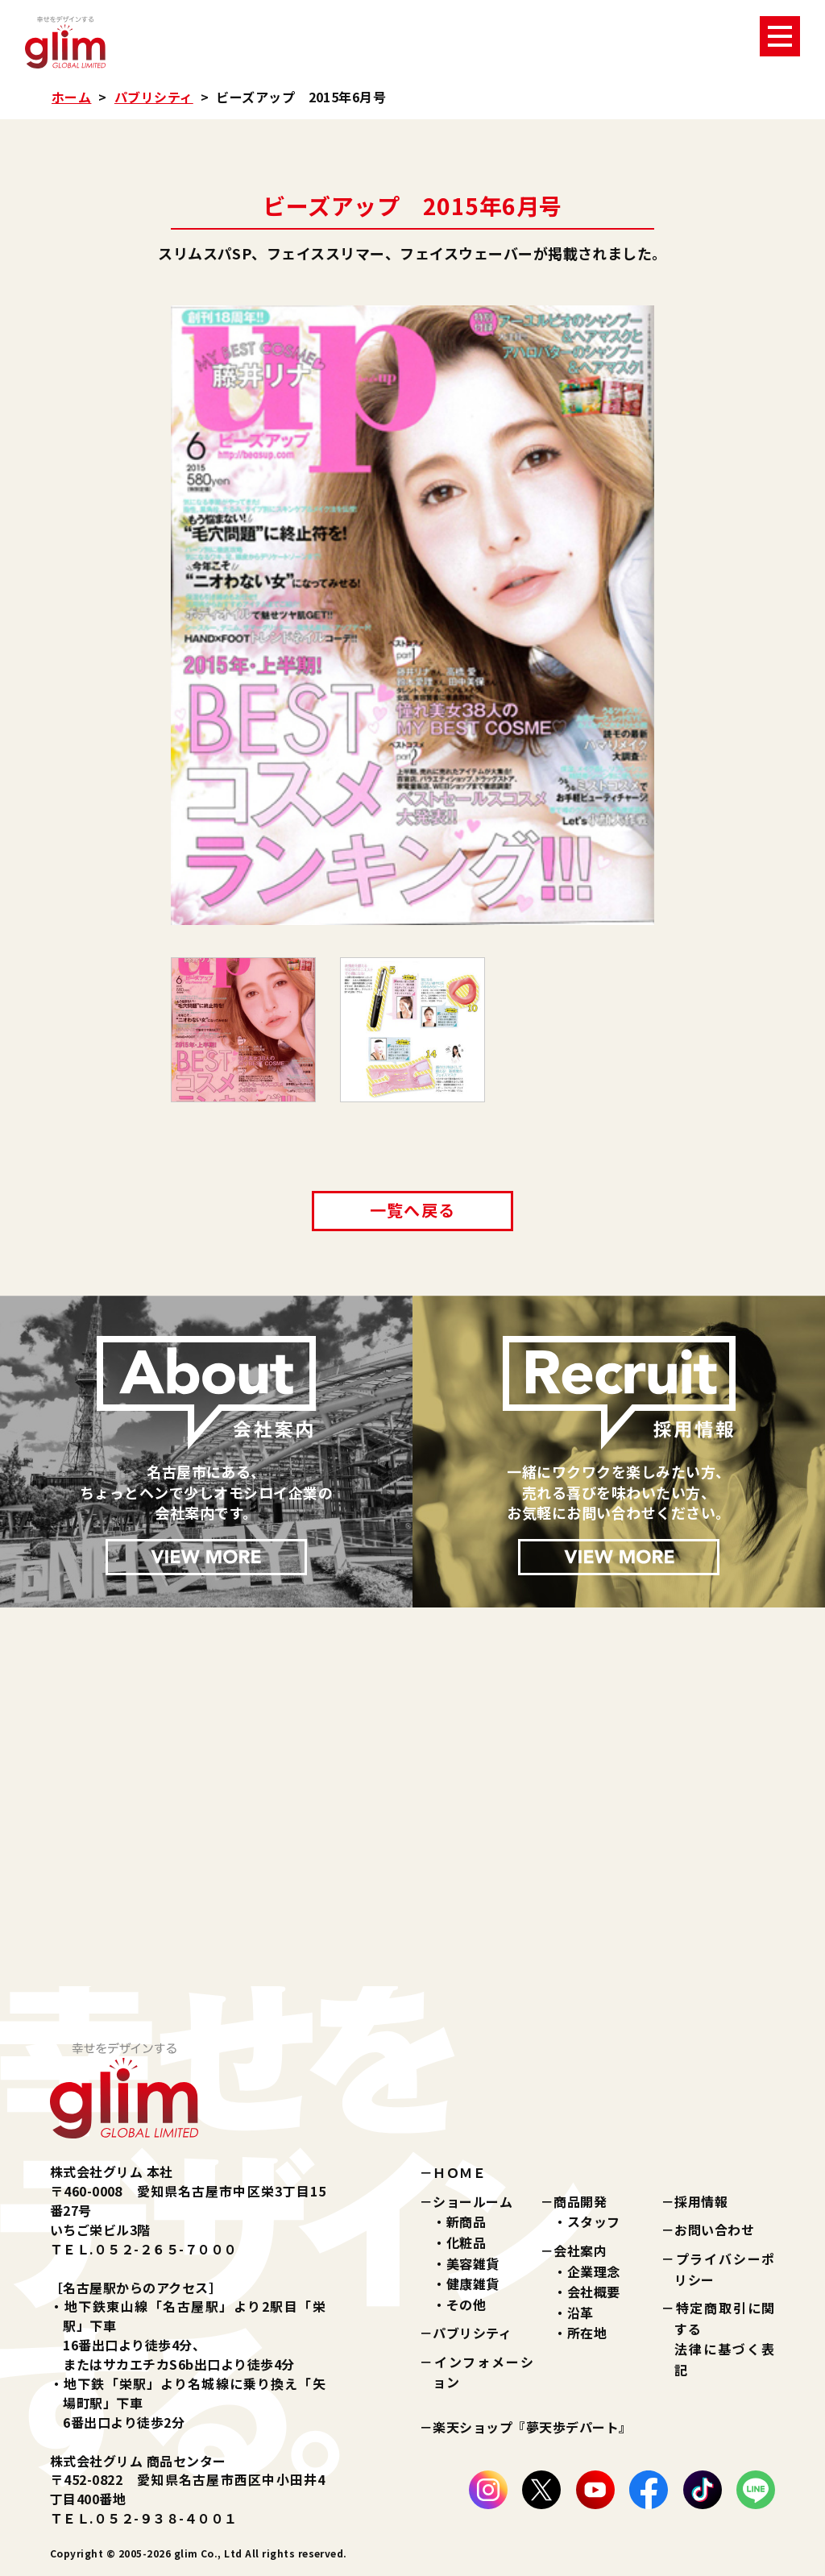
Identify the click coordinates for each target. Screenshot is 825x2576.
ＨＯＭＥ (459, 2172)
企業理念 (593, 2271)
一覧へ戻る (412, 1210)
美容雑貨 (473, 2263)
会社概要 (593, 2291)
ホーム (71, 96)
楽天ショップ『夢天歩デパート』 (532, 2427)
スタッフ (593, 2221)
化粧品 (466, 2242)
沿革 (580, 2312)
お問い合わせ (714, 2229)
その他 (466, 2304)
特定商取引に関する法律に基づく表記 (724, 2338)
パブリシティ (153, 96)
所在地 (587, 2332)
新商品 (466, 2221)
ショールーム (472, 2201)
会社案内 (580, 2250)
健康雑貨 (473, 2283)
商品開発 (580, 2201)
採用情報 (701, 2201)
